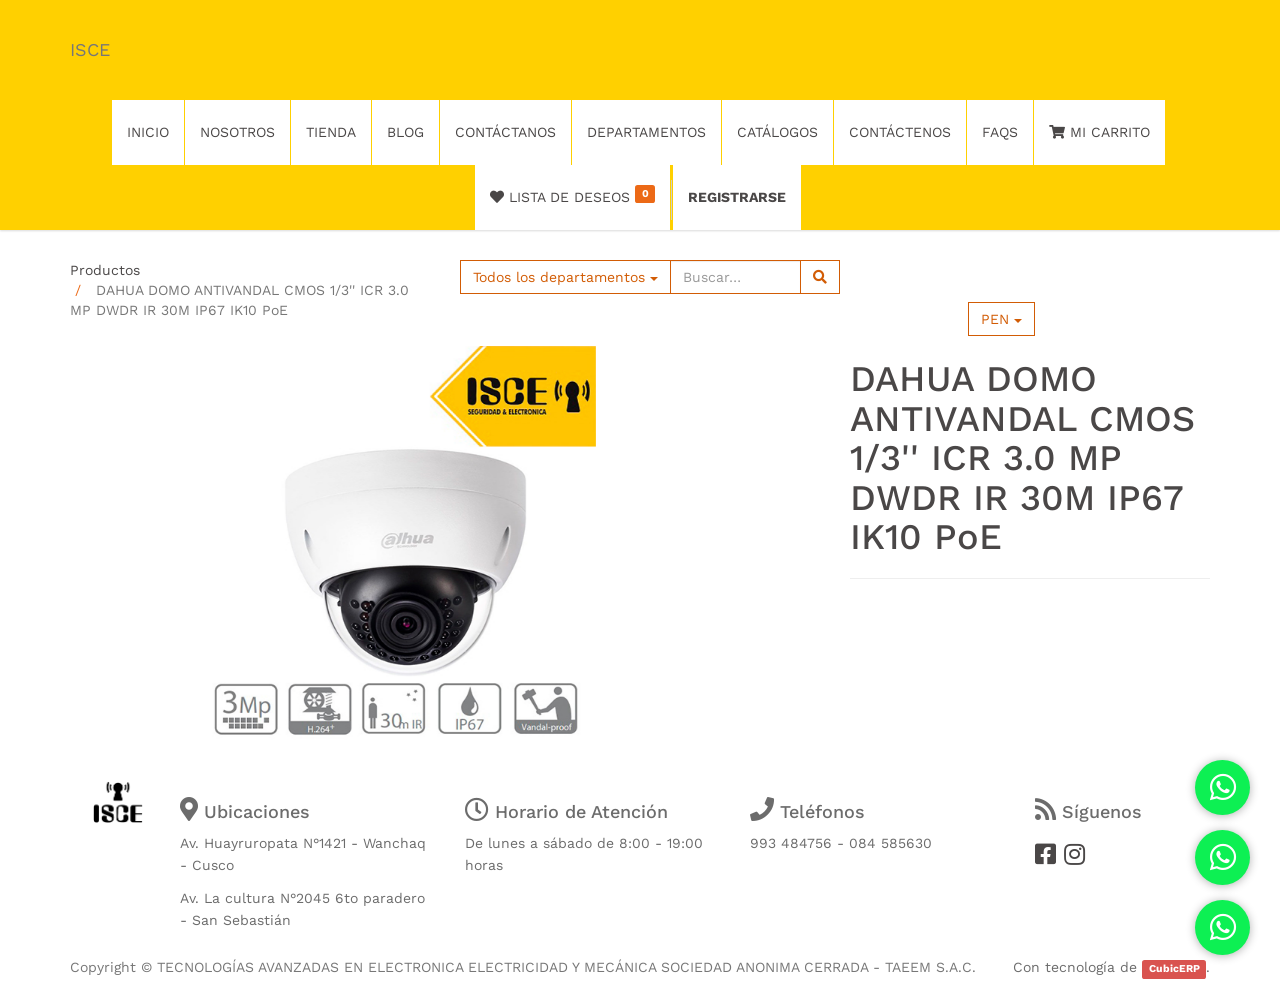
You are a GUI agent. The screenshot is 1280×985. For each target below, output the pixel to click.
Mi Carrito (1099, 132)
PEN (1001, 319)
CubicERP (1174, 968)
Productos (105, 270)
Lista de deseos (572, 195)
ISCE (90, 49)
